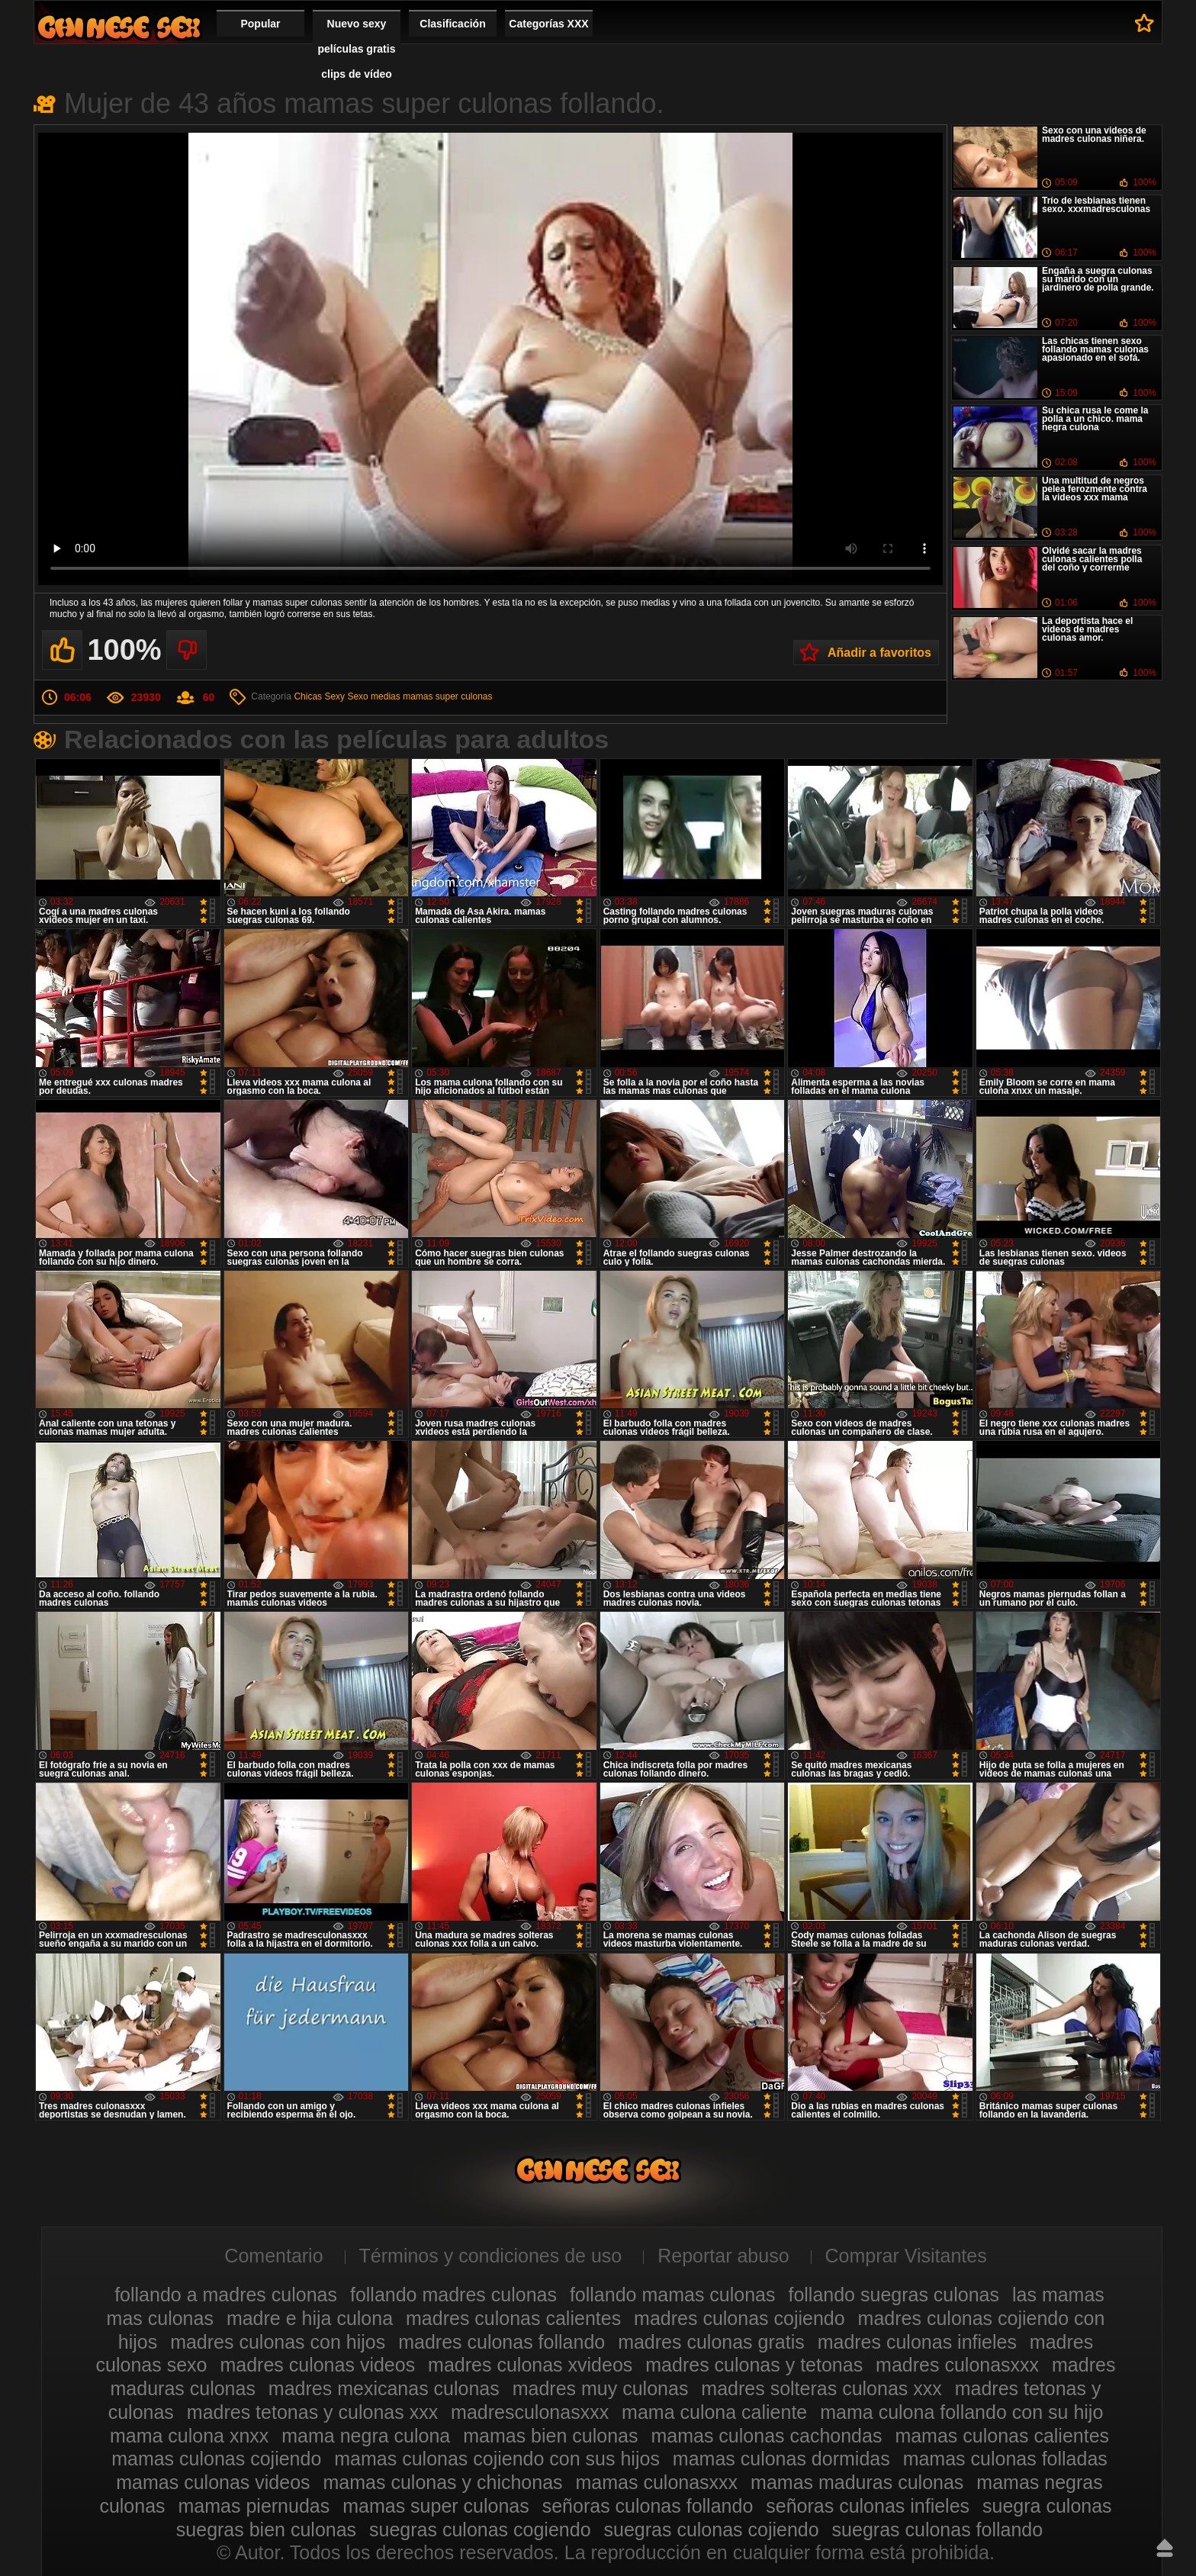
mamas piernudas (254, 2506)
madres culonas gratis (711, 2341)
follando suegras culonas (893, 2294)
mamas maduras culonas (857, 2482)
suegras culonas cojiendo (711, 2529)
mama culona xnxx (189, 2435)
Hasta (1164, 2548)
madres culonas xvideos (530, 2364)
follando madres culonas (453, 2294)
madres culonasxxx (957, 2364)
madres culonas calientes (513, 2318)
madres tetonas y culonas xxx (312, 2412)
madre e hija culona (310, 2318)
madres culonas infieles (917, 2341)
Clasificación (452, 24)
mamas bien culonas (550, 2435)
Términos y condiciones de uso (490, 2255)
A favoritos (1144, 23)
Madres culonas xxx (119, 27)
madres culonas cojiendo (739, 2318)
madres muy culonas (601, 2388)
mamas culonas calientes (1002, 2435)
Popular (260, 24)
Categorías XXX (548, 24)
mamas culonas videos (213, 2482)
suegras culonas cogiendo (479, 2529)
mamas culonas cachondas (766, 2435)
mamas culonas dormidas (781, 2458)
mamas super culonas (447, 696)
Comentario (273, 2255)
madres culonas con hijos (277, 2341)
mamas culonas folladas (1005, 2458)
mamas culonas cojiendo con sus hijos (497, 2458)
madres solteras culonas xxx (821, 2388)
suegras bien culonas (266, 2529)
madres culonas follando (501, 2341)
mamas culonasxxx (657, 2482)
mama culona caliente (714, 2412)
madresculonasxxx (530, 2412)
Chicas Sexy (319, 696)
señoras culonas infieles (867, 2506)
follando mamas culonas (673, 2294)
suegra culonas (1047, 2506)
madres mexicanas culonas (384, 2388)
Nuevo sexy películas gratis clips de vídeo (357, 49)
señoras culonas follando (648, 2506)
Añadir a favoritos (879, 652)
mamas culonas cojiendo (216, 2458)
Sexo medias (373, 696)
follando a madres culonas (225, 2294)
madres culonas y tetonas (754, 2364)
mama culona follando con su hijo (961, 2412)
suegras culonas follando (937, 2529)
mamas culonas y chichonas (443, 2482)
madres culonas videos (317, 2364)
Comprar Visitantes (906, 2255)
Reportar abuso (723, 2255)
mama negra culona (365, 2435)
